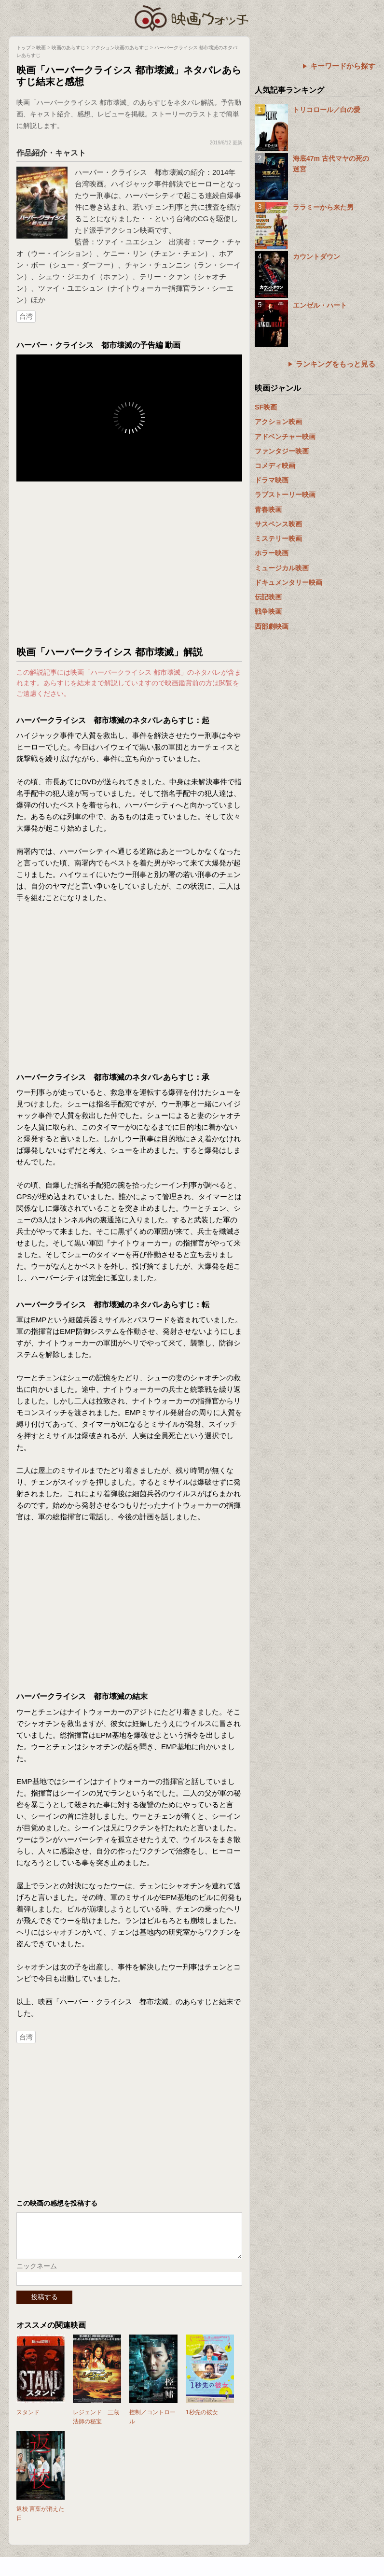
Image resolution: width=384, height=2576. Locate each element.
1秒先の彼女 (202, 2419)
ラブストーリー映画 (285, 494)
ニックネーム (36, 2273)
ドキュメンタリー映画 (288, 582)
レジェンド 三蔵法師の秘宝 (96, 2424)
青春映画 (268, 509)
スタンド (28, 2419)
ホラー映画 (271, 553)
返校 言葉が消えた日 (40, 2521)
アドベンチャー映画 (285, 436)
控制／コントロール (152, 2424)
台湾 (26, 316)
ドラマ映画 (271, 480)
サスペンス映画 (278, 524)
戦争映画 (268, 611)
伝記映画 (268, 597)
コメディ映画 (275, 465)
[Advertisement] (129, 563)
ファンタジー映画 (282, 451)
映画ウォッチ (192, 16)
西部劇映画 (271, 626)
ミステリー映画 (278, 538)
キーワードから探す (342, 66)
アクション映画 (278, 421)
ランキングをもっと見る (335, 364)
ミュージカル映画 (282, 568)
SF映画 (266, 407)
